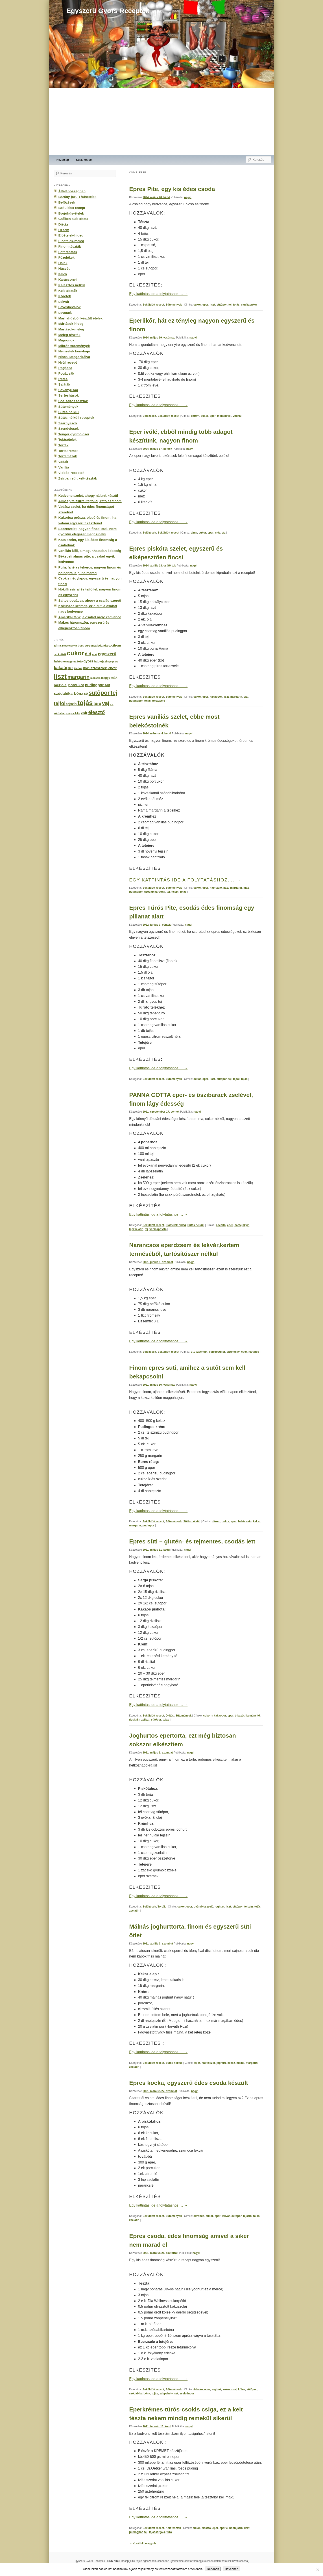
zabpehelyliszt (168, 2393)
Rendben (213, 2569)
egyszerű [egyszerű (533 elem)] (107, 653)
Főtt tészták (67, 252)
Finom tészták (69, 246)
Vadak (63, 462)
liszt (212, 304)
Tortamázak (67, 456)
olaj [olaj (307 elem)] (64, 685)
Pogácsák (66, 373)
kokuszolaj (230, 2389)
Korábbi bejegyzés (142, 2543)
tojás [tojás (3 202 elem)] (85, 702)
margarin (236, 696)
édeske (198, 2389)
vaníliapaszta (157, 1229)
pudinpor (148, 1525)
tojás (236, 304)
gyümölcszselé (203, 1906)
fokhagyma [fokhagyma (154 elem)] (69, 661)
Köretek (64, 296)
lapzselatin (136, 1229)
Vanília (63, 467)
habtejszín (245, 1521)
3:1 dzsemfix (199, 1351)
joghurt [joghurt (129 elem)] (113, 661)
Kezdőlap (63, 159)
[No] (317, 2569)
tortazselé (158, 700)
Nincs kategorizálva (74, 357)
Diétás (170, 1715)
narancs (254, 1351)
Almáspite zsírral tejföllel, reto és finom (90, 501)
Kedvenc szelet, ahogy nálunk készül (88, 495)
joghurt (219, 1906)
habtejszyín (241, 1225)
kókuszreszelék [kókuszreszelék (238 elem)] (95, 668)
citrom (195, 415)
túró (169, 2532)
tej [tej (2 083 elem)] (113, 692)
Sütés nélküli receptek (76, 417)
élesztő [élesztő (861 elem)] (96, 712)
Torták (161, 1906)
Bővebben (231, 2569)
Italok (62, 274)
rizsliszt (145, 1719)
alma (194, 532)
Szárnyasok (67, 423)
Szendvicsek (68, 428)
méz (217, 532)
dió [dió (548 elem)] (88, 653)
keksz (256, 1521)
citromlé (199, 2216)
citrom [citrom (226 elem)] (116, 645)
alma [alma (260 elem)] (57, 645)
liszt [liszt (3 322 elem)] (60, 676)
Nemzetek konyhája (74, 351)
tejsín (175, 891)
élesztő (206, 2528)
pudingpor (136, 700)
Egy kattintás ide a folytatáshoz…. (158, 294)
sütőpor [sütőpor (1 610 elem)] (99, 693)
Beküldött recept (153, 304)
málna (240, 2062)
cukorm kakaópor (214, 1715)
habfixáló (216, 887)
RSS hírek (113, 2561)
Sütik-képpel (84, 159)
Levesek (65, 313)
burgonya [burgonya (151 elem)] (90, 645)
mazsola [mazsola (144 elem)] (95, 678)
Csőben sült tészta (73, 219)
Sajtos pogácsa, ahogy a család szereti (89, 600)
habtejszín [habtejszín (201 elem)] (101, 661)
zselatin (134, 1910)
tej (229, 304)
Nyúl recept (67, 362)
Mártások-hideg (70, 324)
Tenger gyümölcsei (73, 434)
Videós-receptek (71, 473)
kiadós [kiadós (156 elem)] (78, 668)
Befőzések (149, 415)
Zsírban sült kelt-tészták (77, 478)
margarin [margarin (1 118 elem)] (78, 677)
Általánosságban (71, 191)
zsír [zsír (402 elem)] (84, 712)
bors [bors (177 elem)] (81, 645)
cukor (197, 304)
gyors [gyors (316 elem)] (88, 661)
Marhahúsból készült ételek (80, 318)
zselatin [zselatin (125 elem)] (75, 713)
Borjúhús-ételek (71, 213)
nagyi (187, 197)
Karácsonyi (67, 279)
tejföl (236, 1079)
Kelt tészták (173, 2528)
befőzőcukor (217, 1351)
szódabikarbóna (154, 891)
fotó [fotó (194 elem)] (80, 661)
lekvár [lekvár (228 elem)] (112, 668)
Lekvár (63, 302)
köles (241, 2389)
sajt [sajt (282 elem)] (107, 685)
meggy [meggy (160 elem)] (105, 677)
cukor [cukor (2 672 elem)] (75, 653)
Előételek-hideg (176, 1225)
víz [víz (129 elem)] (111, 704)
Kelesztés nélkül (71, 285)
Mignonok (66, 340)
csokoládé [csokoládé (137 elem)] (60, 654)
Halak (62, 263)
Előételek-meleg (71, 241)
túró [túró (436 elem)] (97, 703)
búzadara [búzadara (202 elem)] (104, 645)
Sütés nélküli (196, 1225)
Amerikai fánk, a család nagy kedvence (89, 617)
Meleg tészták (69, 335)
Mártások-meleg (71, 329)
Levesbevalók (69, 307)
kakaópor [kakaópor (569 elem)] (63, 667)
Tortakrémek (68, 451)
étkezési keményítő (247, 1715)
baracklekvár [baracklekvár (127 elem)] (69, 645)
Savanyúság (68, 390)
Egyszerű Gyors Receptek (107, 10)
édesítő (221, 1225)
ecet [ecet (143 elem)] (94, 654)
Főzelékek (66, 257)
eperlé (224, 2528)
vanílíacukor (249, 304)
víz (223, 532)
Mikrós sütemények (74, 346)
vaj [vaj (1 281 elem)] (105, 703)
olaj (246, 696)
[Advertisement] (161, 121)
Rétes (63, 379)
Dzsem (63, 230)
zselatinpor (187, 2393)
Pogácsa (65, 368)
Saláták (64, 384)
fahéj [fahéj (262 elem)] (58, 661)
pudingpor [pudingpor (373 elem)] (94, 685)
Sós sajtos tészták (73, 401)
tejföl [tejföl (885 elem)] (59, 703)
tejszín (248, 1906)
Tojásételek (67, 439)
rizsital (133, 1719)
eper (205, 304)
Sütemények (174, 304)
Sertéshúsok (68, 395)
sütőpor (222, 304)
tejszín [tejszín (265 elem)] (71, 704)
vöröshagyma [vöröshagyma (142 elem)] (62, 713)
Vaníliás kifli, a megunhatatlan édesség (89, 551)
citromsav (233, 1351)
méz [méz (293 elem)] (57, 685)
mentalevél (224, 415)
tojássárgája (157, 2532)
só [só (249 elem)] (86, 693)
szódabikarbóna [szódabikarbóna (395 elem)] (68, 693)
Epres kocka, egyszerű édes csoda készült (188, 2082)
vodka (237, 415)
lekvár (226, 2216)
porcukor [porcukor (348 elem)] (76, 685)
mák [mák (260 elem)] (114, 677)
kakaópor (216, 696)
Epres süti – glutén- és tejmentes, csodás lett (192, 1541)
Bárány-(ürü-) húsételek (77, 197)
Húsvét (64, 268)
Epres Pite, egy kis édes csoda (172, 189)
